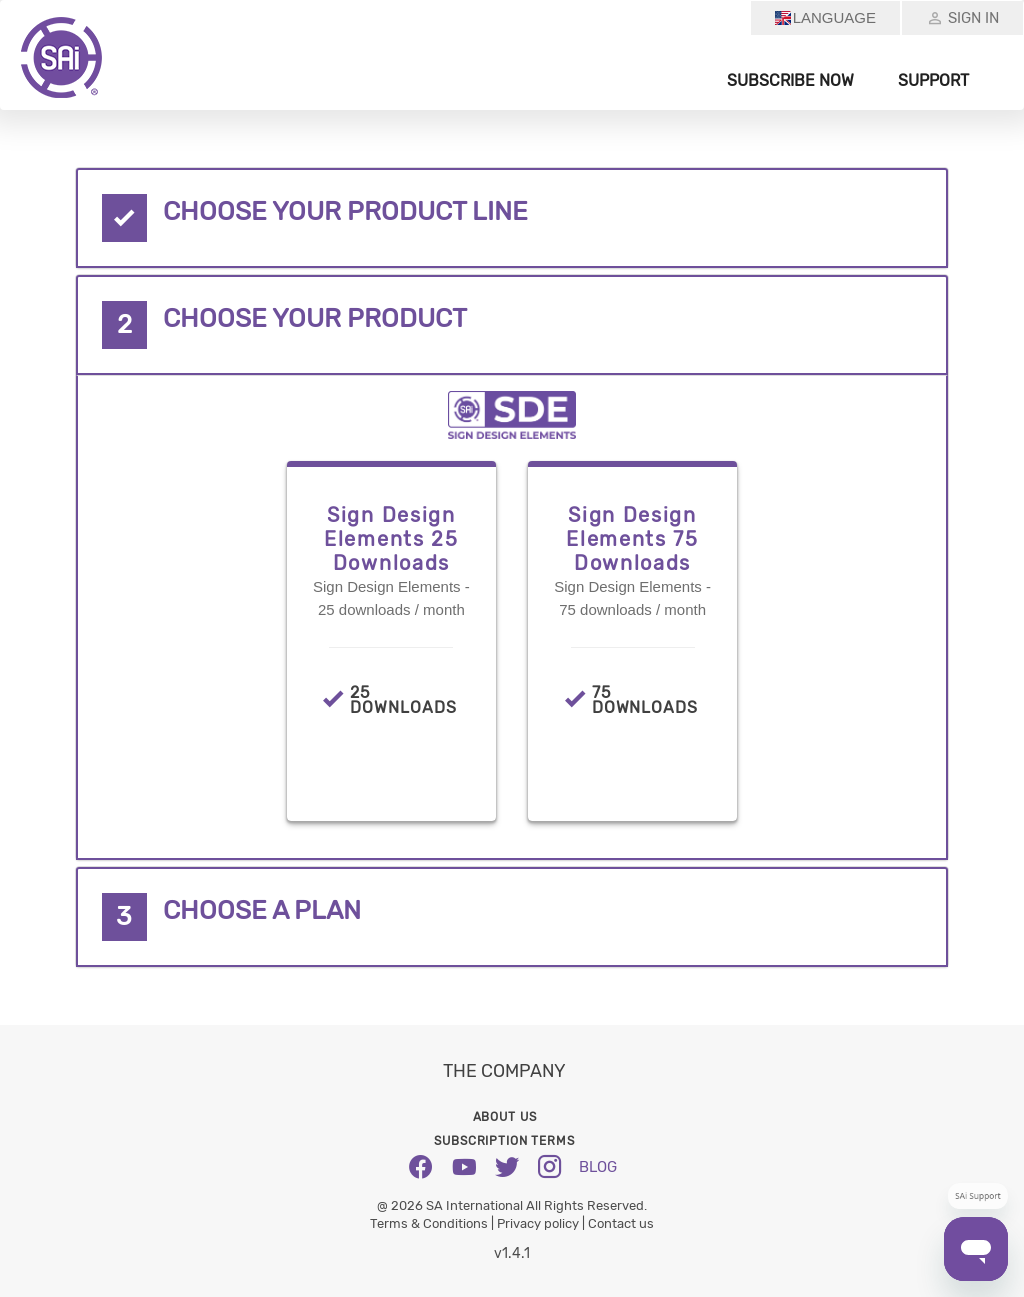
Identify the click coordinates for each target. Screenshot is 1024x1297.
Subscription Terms (504, 1141)
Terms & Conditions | (433, 1223)
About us (505, 1117)
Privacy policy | (542, 1223)
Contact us (621, 1223)
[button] (512, 218)
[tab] (512, 218)
